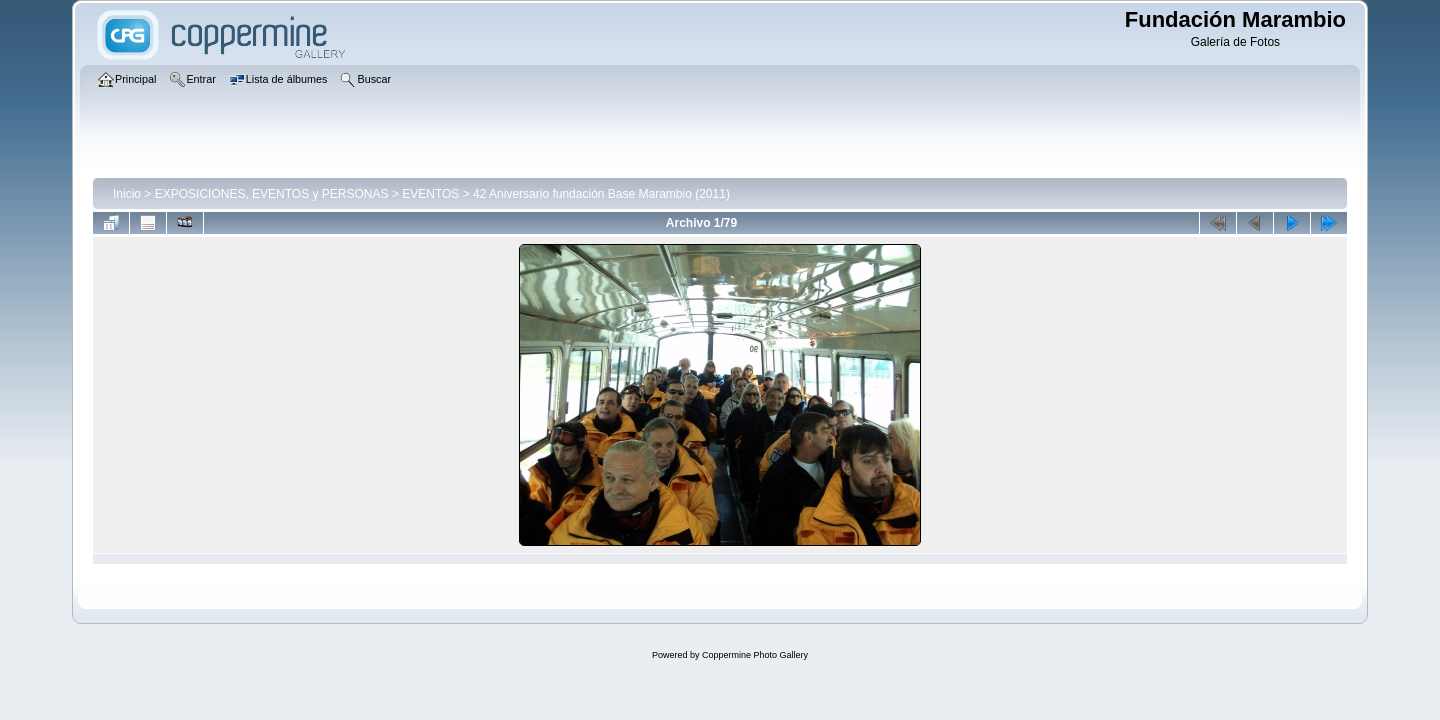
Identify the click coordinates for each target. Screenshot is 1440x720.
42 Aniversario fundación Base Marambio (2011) (601, 194)
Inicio (127, 194)
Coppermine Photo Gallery (755, 655)
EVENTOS (430, 194)
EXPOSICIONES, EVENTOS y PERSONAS (272, 194)
